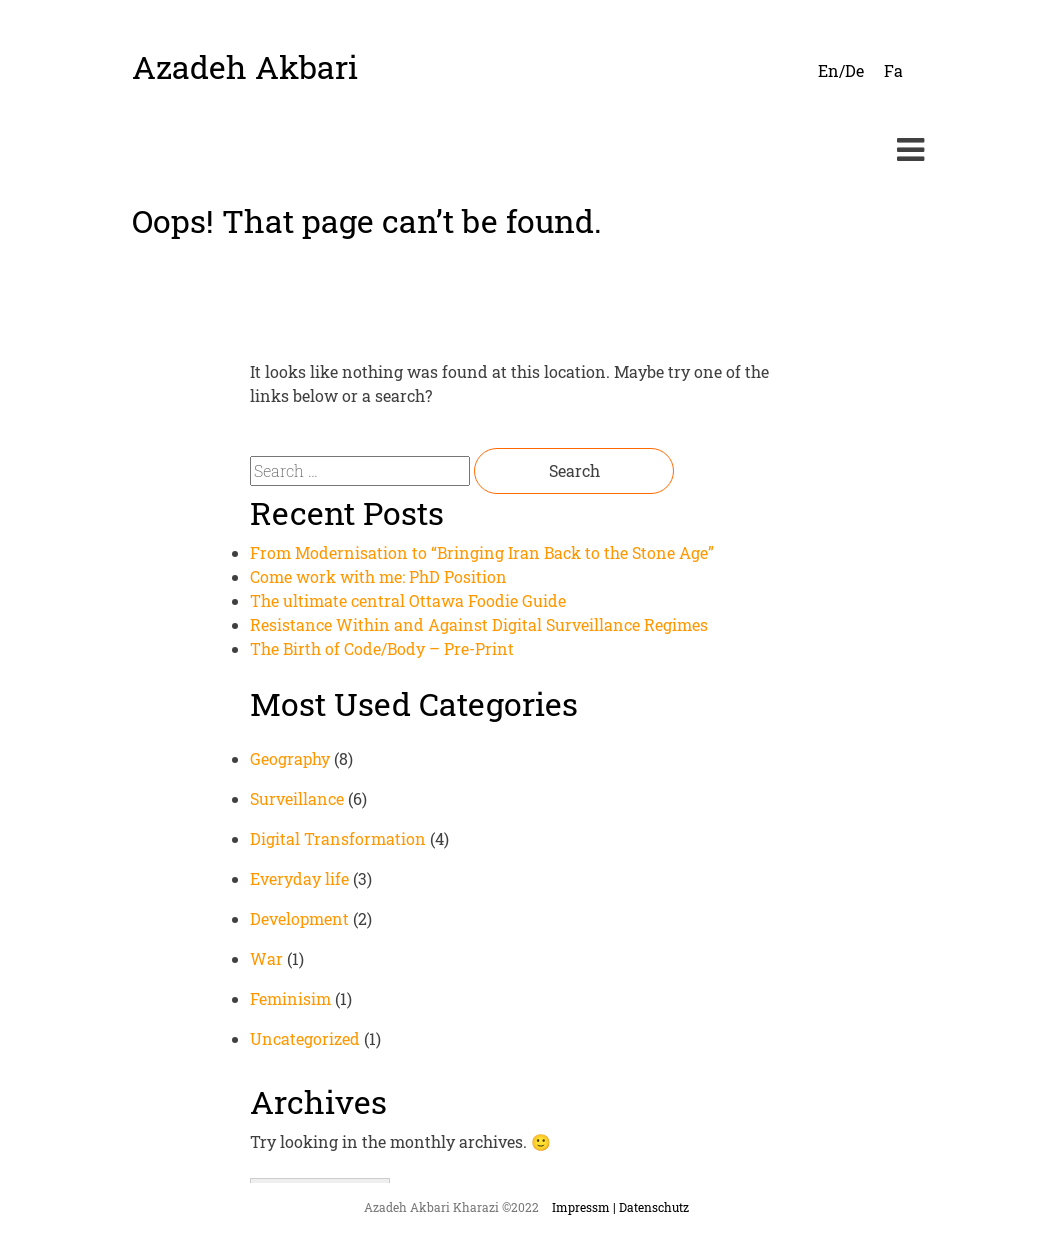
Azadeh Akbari (245, 67)
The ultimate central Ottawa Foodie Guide (408, 600)
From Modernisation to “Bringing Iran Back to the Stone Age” (482, 552)
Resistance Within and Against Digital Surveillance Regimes (479, 624)
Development (299, 918)
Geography (290, 758)
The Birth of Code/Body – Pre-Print (382, 648)
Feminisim (290, 998)
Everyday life (299, 878)
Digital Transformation (338, 838)
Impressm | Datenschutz (620, 1207)
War (266, 958)
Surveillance (297, 798)
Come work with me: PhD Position (378, 576)
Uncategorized (305, 1038)
